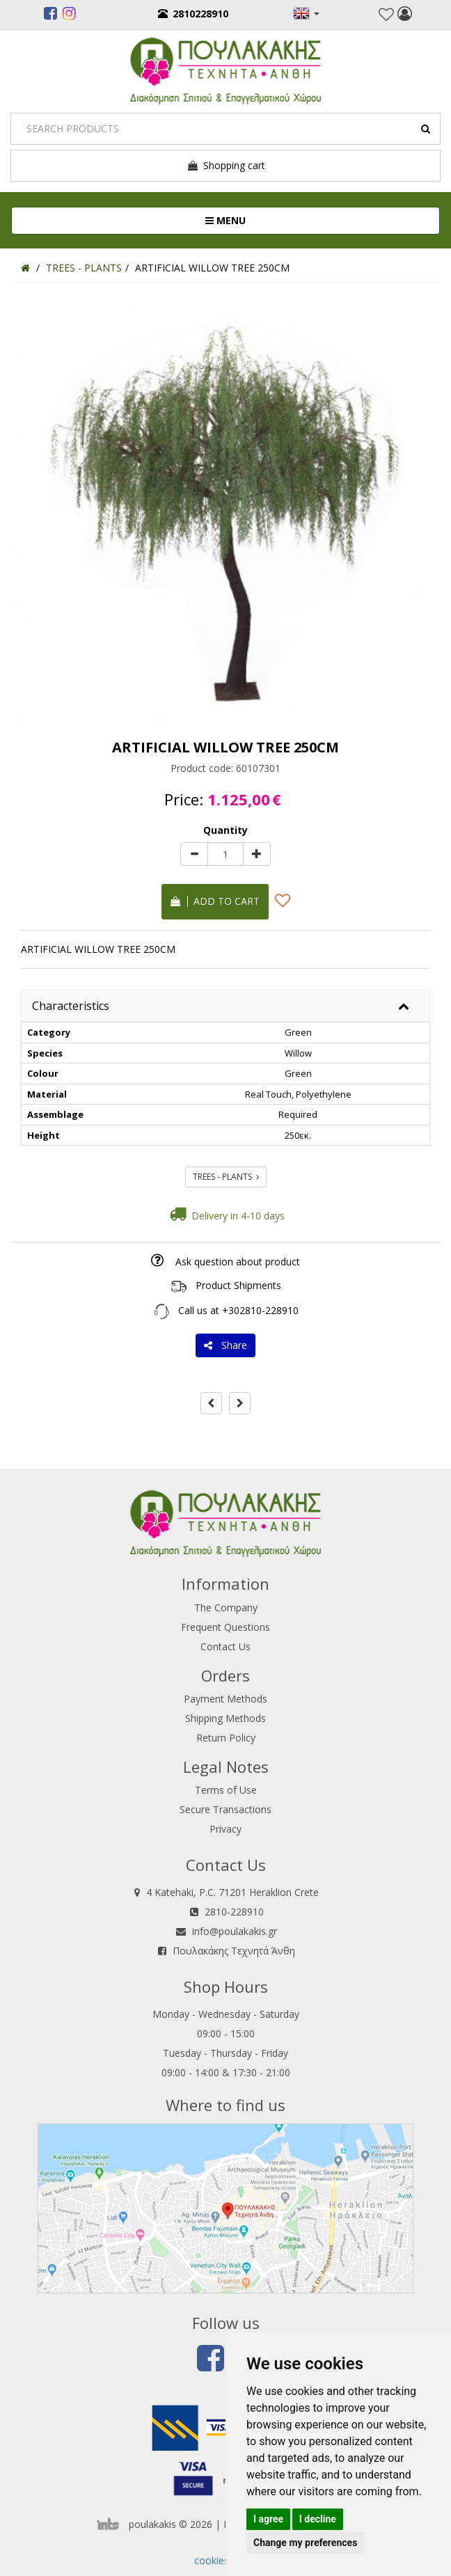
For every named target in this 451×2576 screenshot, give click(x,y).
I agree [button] (268, 2518)
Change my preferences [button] (305, 2542)
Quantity (225, 830)
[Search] (225, 129)
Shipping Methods (225, 1718)
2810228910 (193, 13)
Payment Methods (225, 1698)
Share (225, 1345)
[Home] (25, 267)
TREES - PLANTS (226, 1177)
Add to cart (215, 901)
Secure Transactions (225, 1809)
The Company (226, 1607)
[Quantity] (225, 854)
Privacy (225, 1828)
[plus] (257, 854)
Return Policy (225, 1737)
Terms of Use (226, 1789)
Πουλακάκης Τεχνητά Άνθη (234, 1950)
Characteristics (70, 1005)
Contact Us (225, 1646)
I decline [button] (317, 2518)
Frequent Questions (225, 1627)
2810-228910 (234, 1911)
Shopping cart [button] (226, 166)
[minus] (194, 854)
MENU (271, 220)
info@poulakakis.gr (234, 1931)
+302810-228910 (260, 1310)
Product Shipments (238, 1285)
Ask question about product (237, 1261)
